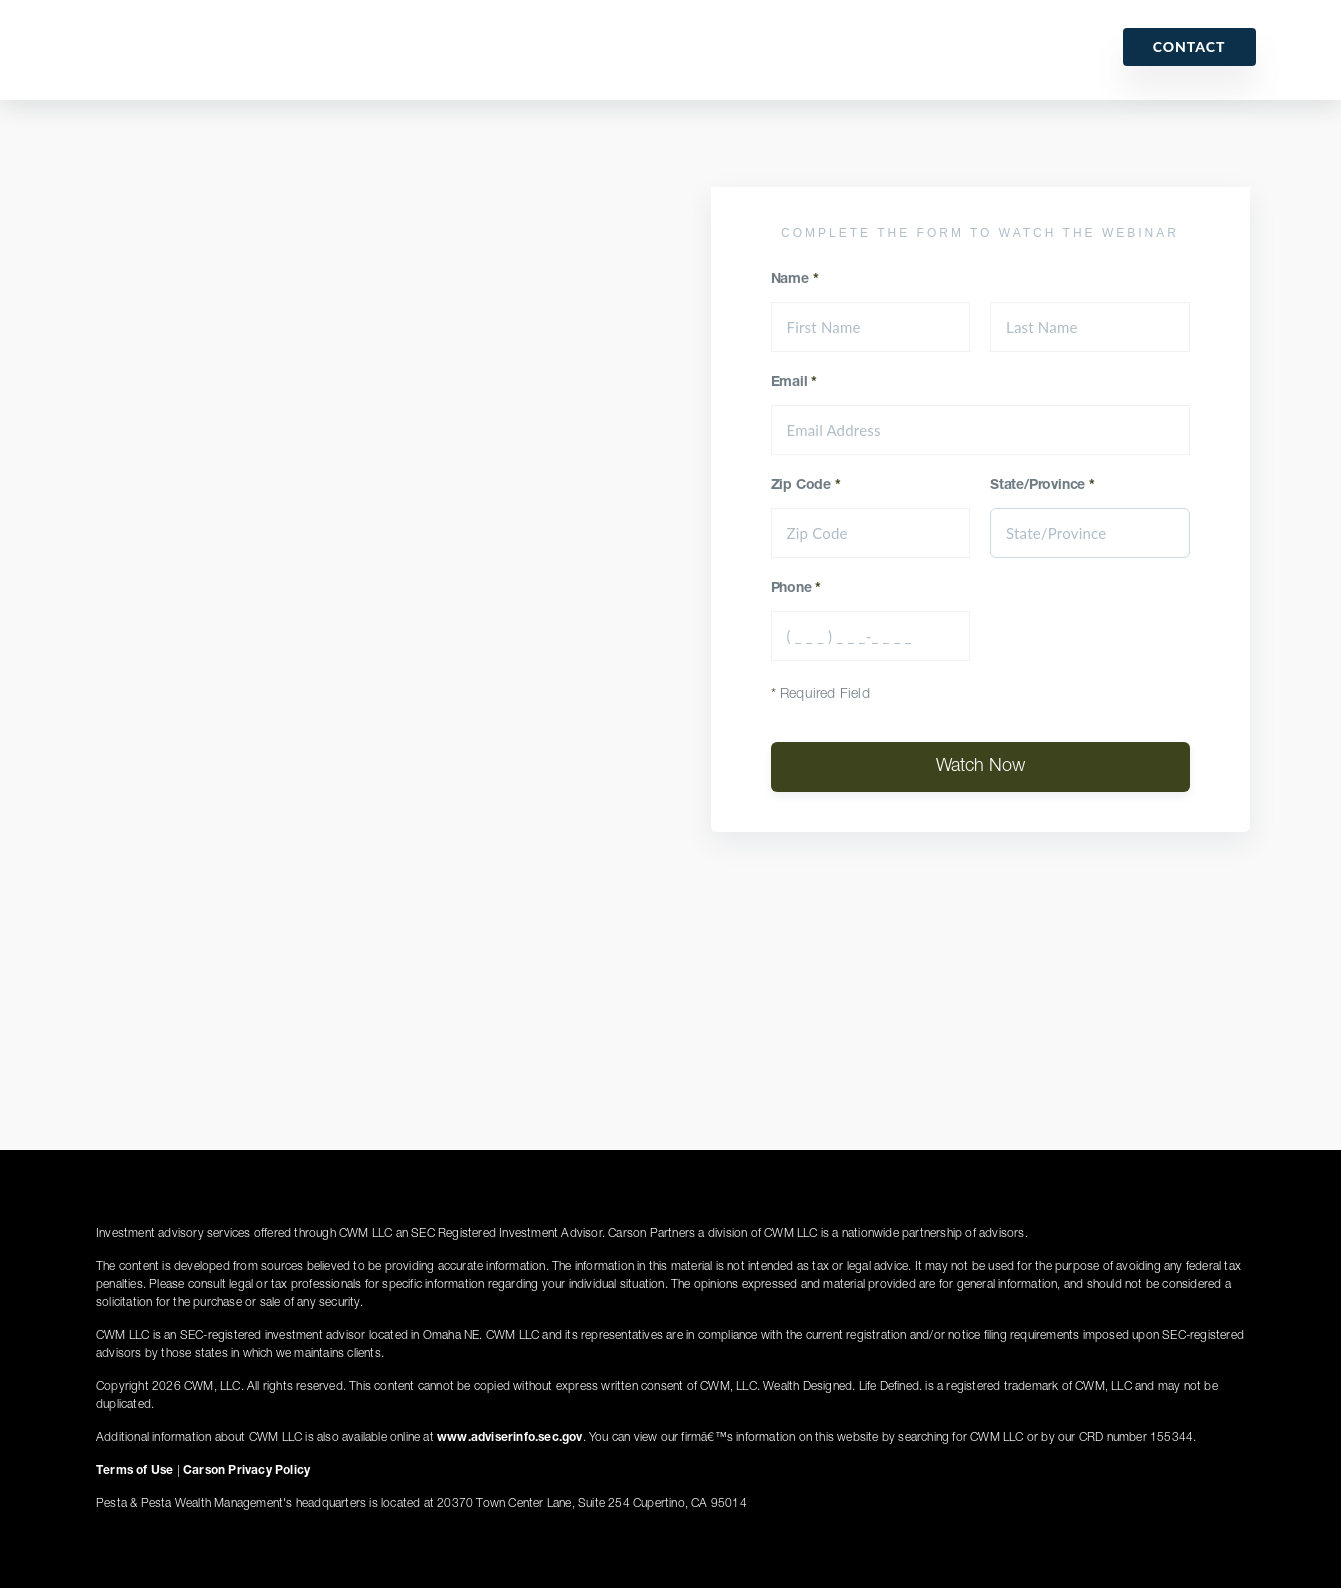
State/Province (1042, 486)
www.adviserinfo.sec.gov (510, 1438)
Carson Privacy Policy (246, 1471)
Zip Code (806, 486)
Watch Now (980, 767)
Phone (796, 589)
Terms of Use (134, 1471)
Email (794, 383)
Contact (1189, 46)
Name (795, 280)
